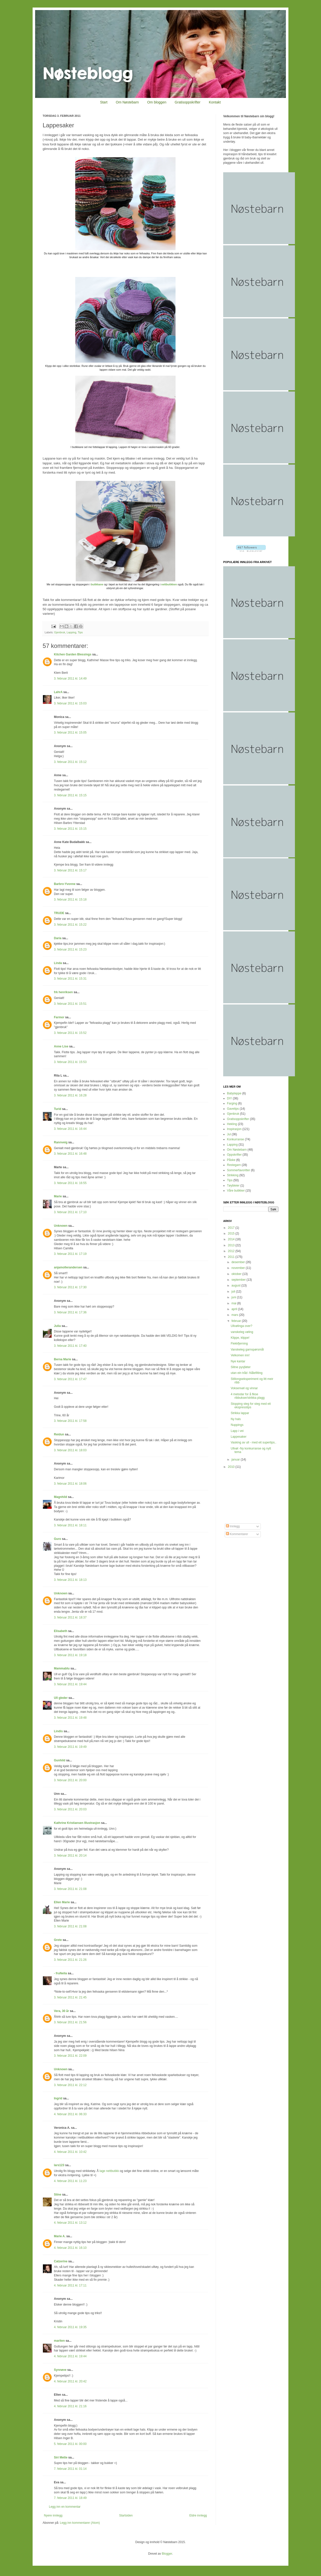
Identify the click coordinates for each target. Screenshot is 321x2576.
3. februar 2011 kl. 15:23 (70, 949)
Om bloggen (156, 102)
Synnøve (60, 2370)
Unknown (60, 1225)
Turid (57, 1109)
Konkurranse (235, 1139)
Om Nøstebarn (127, 102)
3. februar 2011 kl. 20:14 (70, 1855)
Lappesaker (239, 1436)
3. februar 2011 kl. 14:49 (70, 678)
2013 (231, 1245)
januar (236, 1459)
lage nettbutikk (109, 2171)
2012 (231, 1251)
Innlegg (233, 1526)
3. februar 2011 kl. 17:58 (70, 1421)
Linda (58, 963)
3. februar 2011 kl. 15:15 (70, 795)
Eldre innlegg (198, 2515)
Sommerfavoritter (238, 1170)
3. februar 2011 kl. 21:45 (70, 1997)
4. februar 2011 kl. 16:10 (70, 2248)
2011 (231, 1257)
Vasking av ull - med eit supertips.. (253, 1442)
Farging (232, 1103)
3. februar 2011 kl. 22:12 (70, 2085)
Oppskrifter (234, 1154)
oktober (236, 1274)
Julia (57, 1326)
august (236, 1285)
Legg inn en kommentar (65, 2506)
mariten (59, 2340)
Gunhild (59, 1760)
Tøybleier (233, 1185)
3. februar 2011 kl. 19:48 (70, 1717)
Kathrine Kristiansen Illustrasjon (77, 1823)
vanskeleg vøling (242, 1332)
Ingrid (58, 2098)
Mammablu (62, 1668)
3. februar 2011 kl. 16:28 (70, 1095)
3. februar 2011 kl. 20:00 (70, 1780)
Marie (58, 1196)
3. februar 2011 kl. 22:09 (70, 2055)
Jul (229, 1134)
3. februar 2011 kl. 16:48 (70, 1153)
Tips (80, 632)
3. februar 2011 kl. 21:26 (70, 1960)
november (238, 1268)
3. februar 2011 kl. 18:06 (70, 1483)
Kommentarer (237, 1534)
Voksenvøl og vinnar (244, 1388)
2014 (231, 1239)
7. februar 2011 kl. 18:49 (70, 2498)
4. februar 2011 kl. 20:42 (70, 2381)
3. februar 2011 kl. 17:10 (70, 1212)
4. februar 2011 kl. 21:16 (70, 2406)
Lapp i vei (237, 1431)
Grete (58, 1940)
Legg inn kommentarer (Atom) (80, 2523)
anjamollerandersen (68, 1267)
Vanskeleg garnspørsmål (247, 1349)
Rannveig (60, 1142)
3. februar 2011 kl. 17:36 (70, 1312)
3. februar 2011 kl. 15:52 (70, 1033)
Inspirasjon (234, 1129)
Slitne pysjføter (241, 1367)
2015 (231, 1233)
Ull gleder (61, 1698)
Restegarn (234, 1165)
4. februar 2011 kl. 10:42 (70, 2152)
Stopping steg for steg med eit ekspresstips (251, 1405)
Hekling (232, 1124)
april (234, 1309)
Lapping (71, 632)
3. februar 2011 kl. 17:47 (70, 1379)
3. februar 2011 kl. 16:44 (70, 1129)
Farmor (59, 1017)
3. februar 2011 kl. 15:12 (70, 762)
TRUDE (59, 913)
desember (238, 1262)
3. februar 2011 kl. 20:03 (70, 1809)
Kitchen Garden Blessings (72, 654)
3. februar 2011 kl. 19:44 (70, 1684)
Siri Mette (60, 2457)
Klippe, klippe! (240, 1337)
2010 (231, 1467)
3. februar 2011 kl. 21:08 (70, 1889)
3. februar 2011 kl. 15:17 (70, 870)
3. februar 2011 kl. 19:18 (70, 1655)
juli (233, 1291)
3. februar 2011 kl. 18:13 (70, 1580)
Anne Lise (61, 1046)
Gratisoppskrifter (188, 102)
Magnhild (60, 1497)
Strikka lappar (240, 1413)
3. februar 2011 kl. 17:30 (70, 1287)
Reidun (59, 1434)
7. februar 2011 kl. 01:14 (70, 2469)
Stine (57, 2194)
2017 (231, 1227)
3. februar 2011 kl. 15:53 (70, 1062)
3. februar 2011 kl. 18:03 (70, 1450)
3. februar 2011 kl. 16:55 (70, 1183)
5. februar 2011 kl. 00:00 (70, 2444)
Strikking (232, 1175)
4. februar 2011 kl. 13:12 (70, 2222)
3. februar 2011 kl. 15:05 (70, 732)
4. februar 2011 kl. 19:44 (70, 2356)
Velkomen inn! (240, 1355)
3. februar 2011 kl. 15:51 (70, 1003)
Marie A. (59, 2236)
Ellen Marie (62, 1902)
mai (234, 1303)
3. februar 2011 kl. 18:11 (70, 1525)
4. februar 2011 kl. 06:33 (70, 2114)
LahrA (58, 692)
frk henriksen (63, 992)
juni (234, 1297)
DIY (229, 1098)
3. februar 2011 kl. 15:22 (70, 924)
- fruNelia (60, 1973)
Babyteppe (234, 1093)
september (239, 1279)
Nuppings (237, 1425)
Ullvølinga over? (241, 1326)
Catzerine (60, 2261)
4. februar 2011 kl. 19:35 (70, 2327)
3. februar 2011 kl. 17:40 (70, 1346)
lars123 (59, 2165)
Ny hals (236, 1419)
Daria (57, 938)
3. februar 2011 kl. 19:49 (70, 1747)
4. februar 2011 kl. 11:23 (70, 2181)
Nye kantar (238, 1361)
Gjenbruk (59, 632)
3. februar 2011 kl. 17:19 (70, 1254)
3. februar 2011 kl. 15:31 (70, 978)
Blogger (167, 2553)
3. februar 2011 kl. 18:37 (70, 1617)
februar (236, 1321)
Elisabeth (60, 1631)
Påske (231, 1160)
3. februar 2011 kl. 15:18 (70, 899)
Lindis (58, 1731)
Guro (57, 1539)
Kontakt (215, 102)
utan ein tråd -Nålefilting (247, 1373)
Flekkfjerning (239, 1343)
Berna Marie (62, 1359)
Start (104, 102)
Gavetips (233, 1108)
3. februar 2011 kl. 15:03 (70, 703)
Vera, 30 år (61, 2011)
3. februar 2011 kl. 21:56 (70, 2022)
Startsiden (126, 2515)
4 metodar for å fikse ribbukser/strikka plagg (248, 1395)
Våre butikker (236, 1190)
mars (235, 1315)
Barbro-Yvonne (64, 884)
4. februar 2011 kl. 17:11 (70, 2285)
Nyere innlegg (53, 2515)
